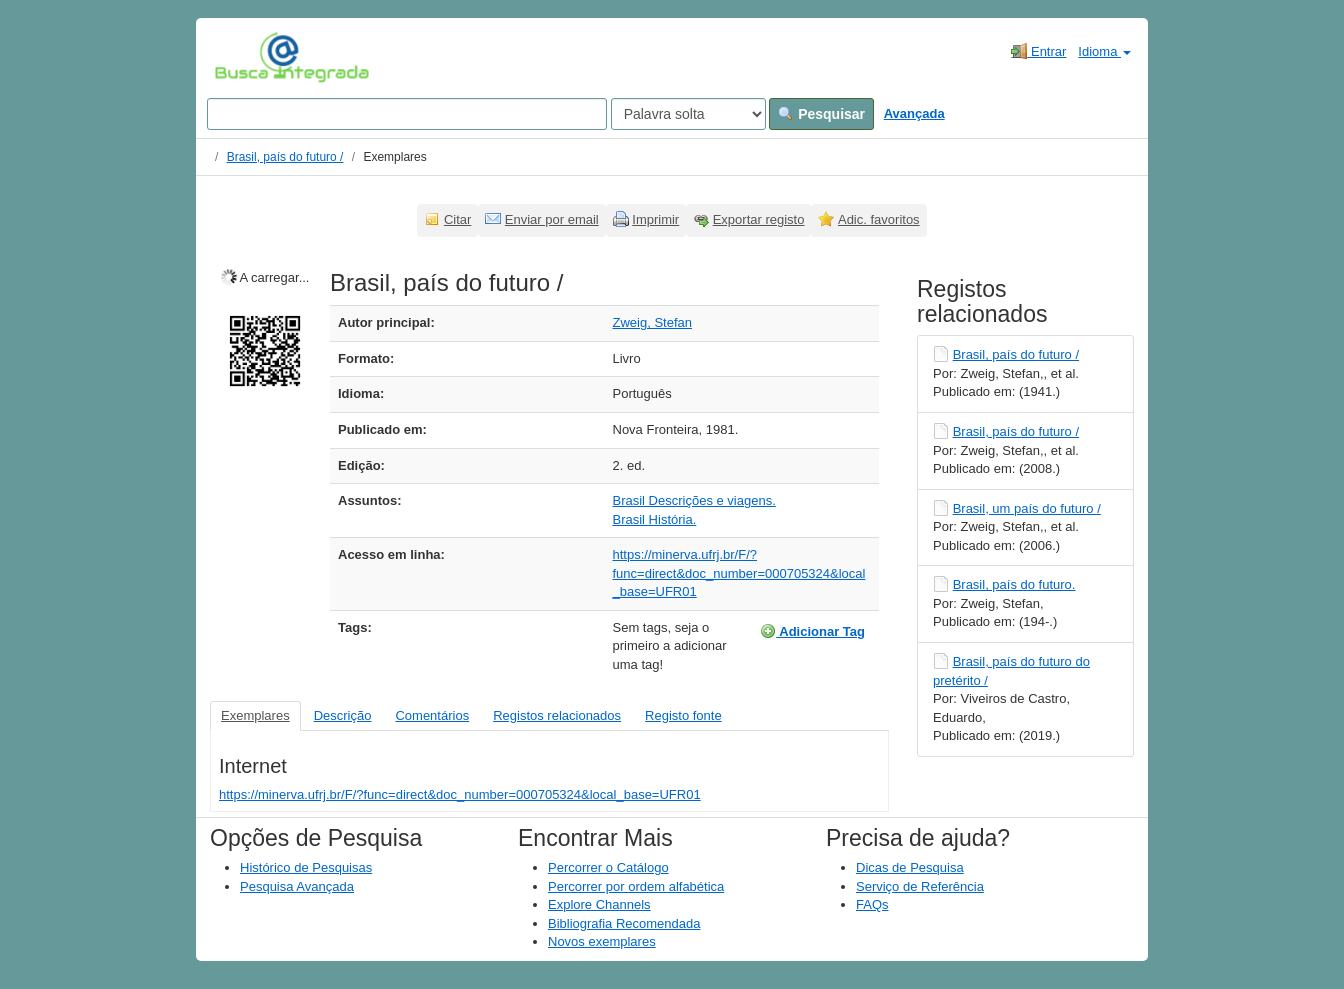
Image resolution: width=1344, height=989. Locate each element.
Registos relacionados (557, 715)
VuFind (245, 57)
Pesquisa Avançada (297, 886)
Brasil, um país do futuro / (1027, 508)
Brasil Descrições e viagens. (694, 500)
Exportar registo (759, 219)
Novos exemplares (602, 941)
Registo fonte (683, 715)
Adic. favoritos (879, 219)
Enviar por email (552, 219)
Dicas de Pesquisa (910, 867)
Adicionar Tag (812, 631)
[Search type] (688, 114)
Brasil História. (655, 519)
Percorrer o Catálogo (608, 867)
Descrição (343, 715)
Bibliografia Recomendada (624, 923)
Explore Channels (599, 904)
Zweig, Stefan (653, 322)
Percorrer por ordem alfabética (636, 886)
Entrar (1038, 51)
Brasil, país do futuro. (1014, 584)
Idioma (1104, 51)
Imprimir (655, 219)
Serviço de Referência (920, 886)
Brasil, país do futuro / (285, 157)
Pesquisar (821, 114)
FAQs (872, 904)
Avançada (914, 113)
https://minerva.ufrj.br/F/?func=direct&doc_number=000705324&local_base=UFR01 (739, 573)
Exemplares (255, 715)
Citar (457, 219)
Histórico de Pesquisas (306, 867)
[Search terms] (407, 114)
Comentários (432, 715)
